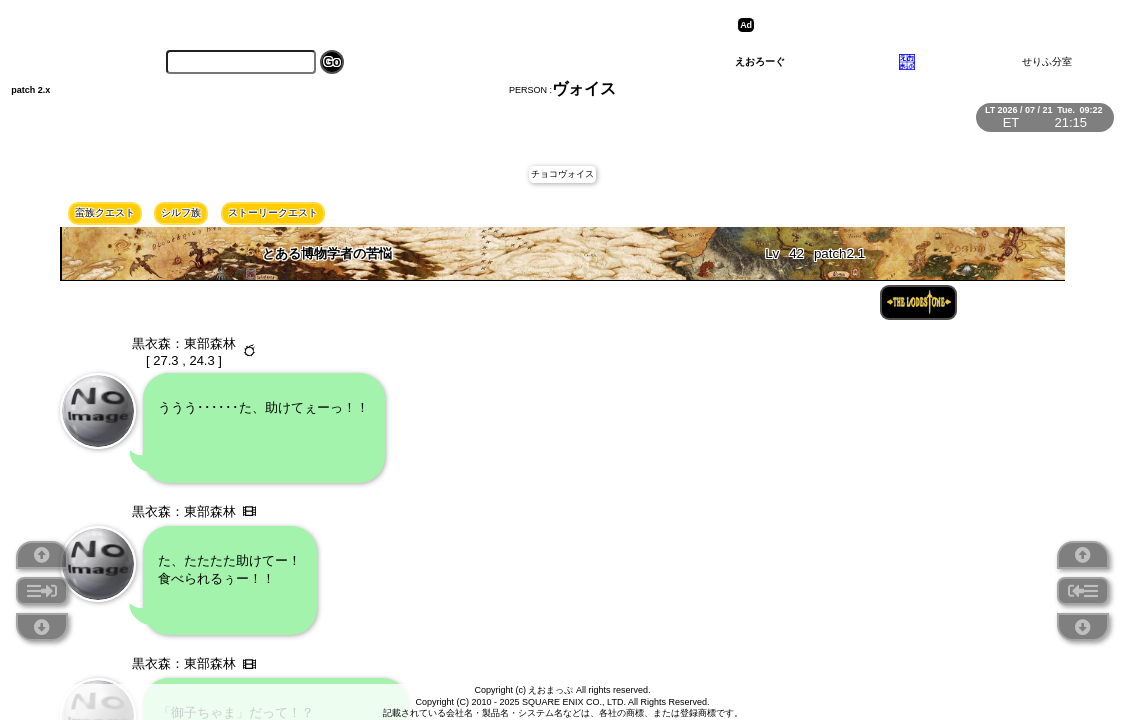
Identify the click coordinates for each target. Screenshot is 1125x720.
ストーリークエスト (273, 212)
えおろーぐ (760, 61)
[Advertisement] (914, 25)
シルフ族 (181, 212)
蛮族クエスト (105, 212)
